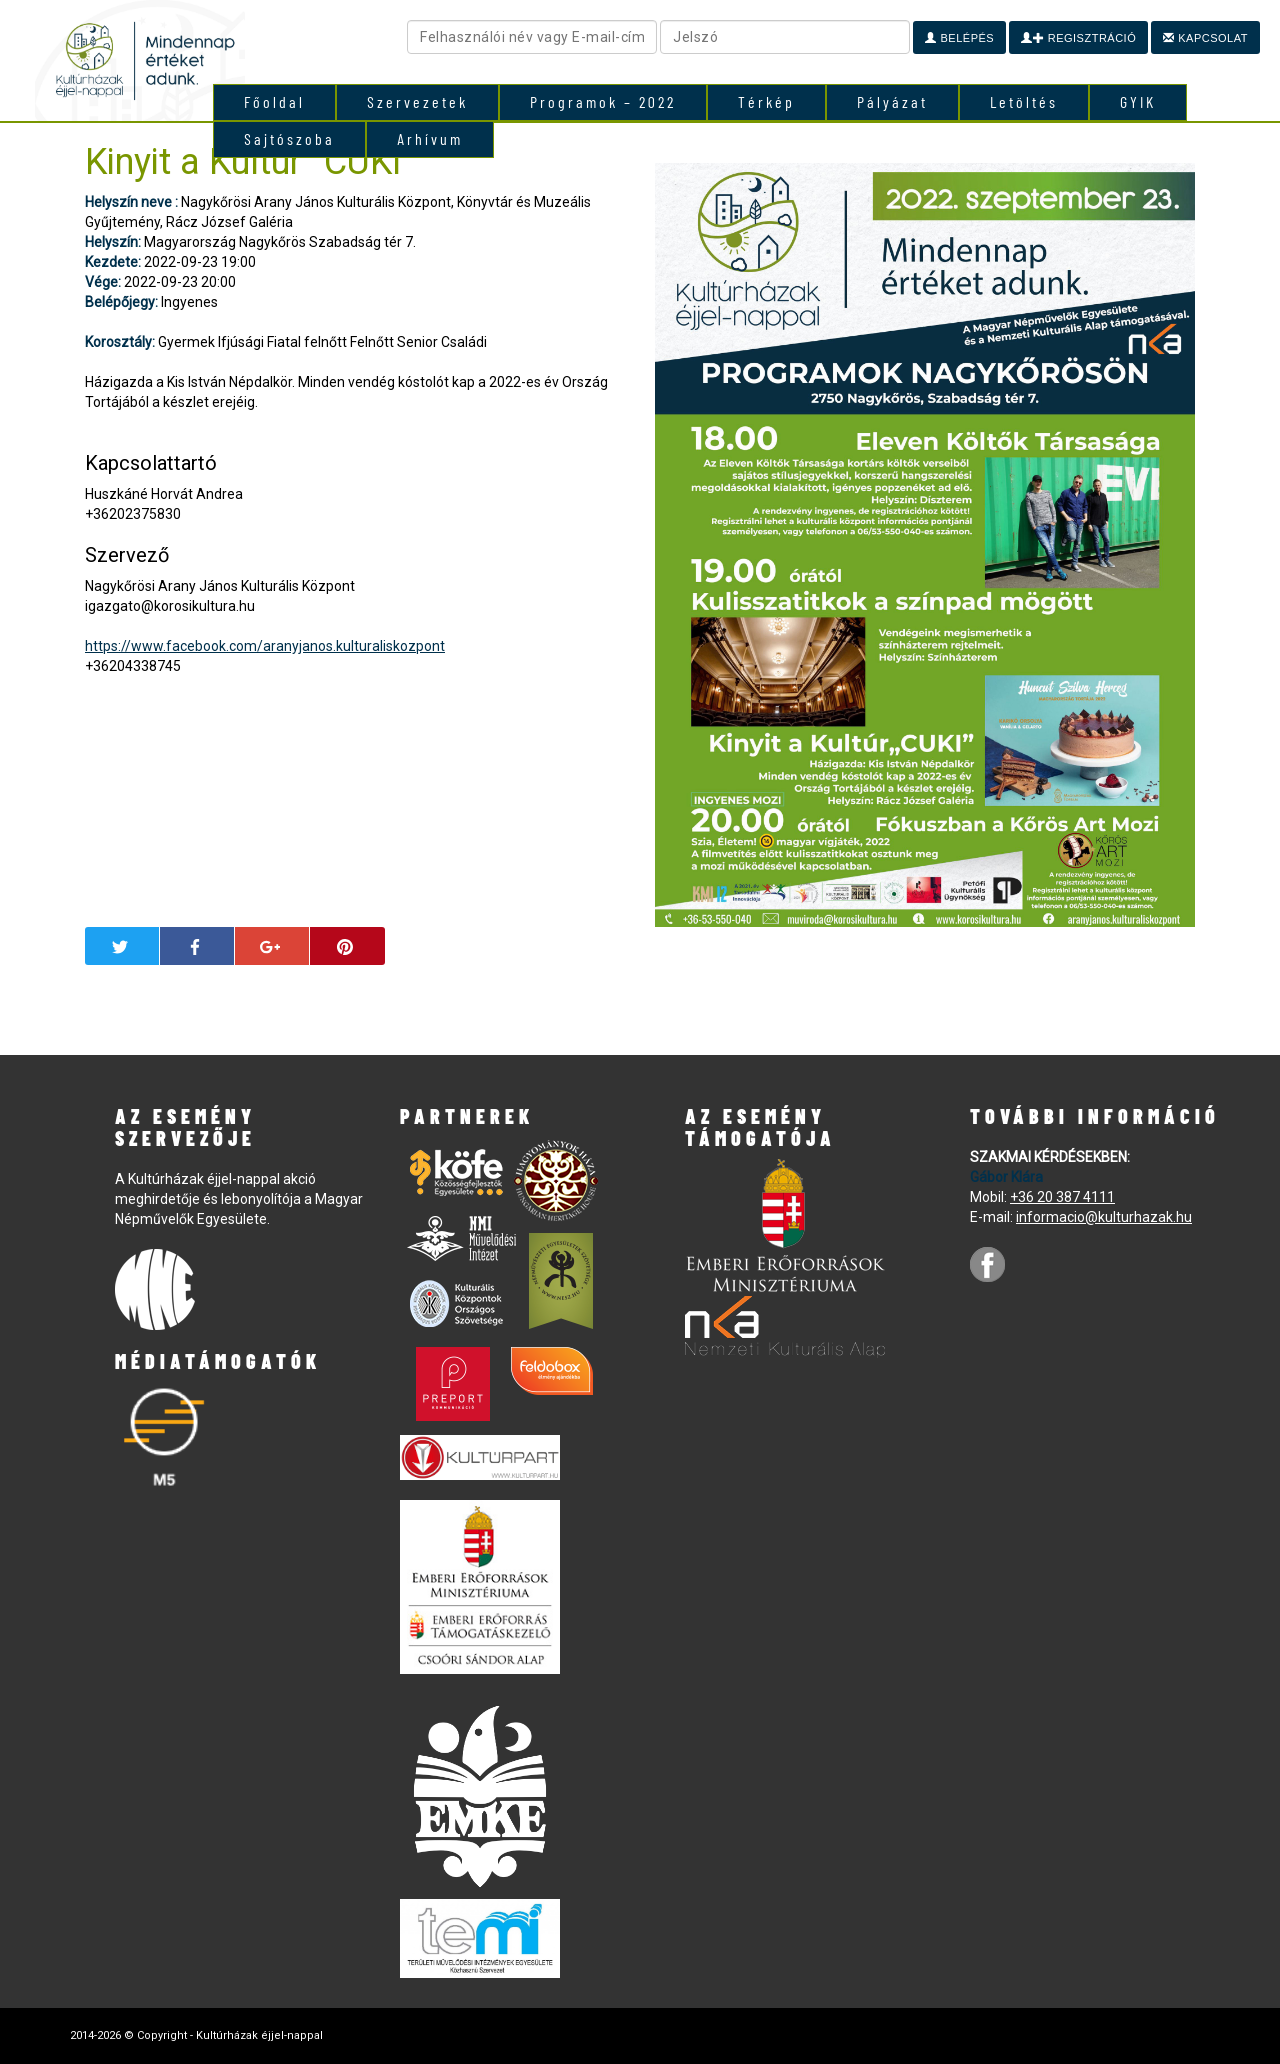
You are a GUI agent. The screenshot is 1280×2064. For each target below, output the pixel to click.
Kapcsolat (1205, 38)
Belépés (959, 38)
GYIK (1138, 101)
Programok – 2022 (603, 101)
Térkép (766, 101)
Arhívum (430, 138)
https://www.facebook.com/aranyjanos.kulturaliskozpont (265, 646)
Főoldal (274, 101)
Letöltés (1024, 101)
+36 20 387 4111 (1062, 1197)
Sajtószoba (289, 138)
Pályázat (892, 101)
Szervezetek (417, 101)
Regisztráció (1078, 38)
